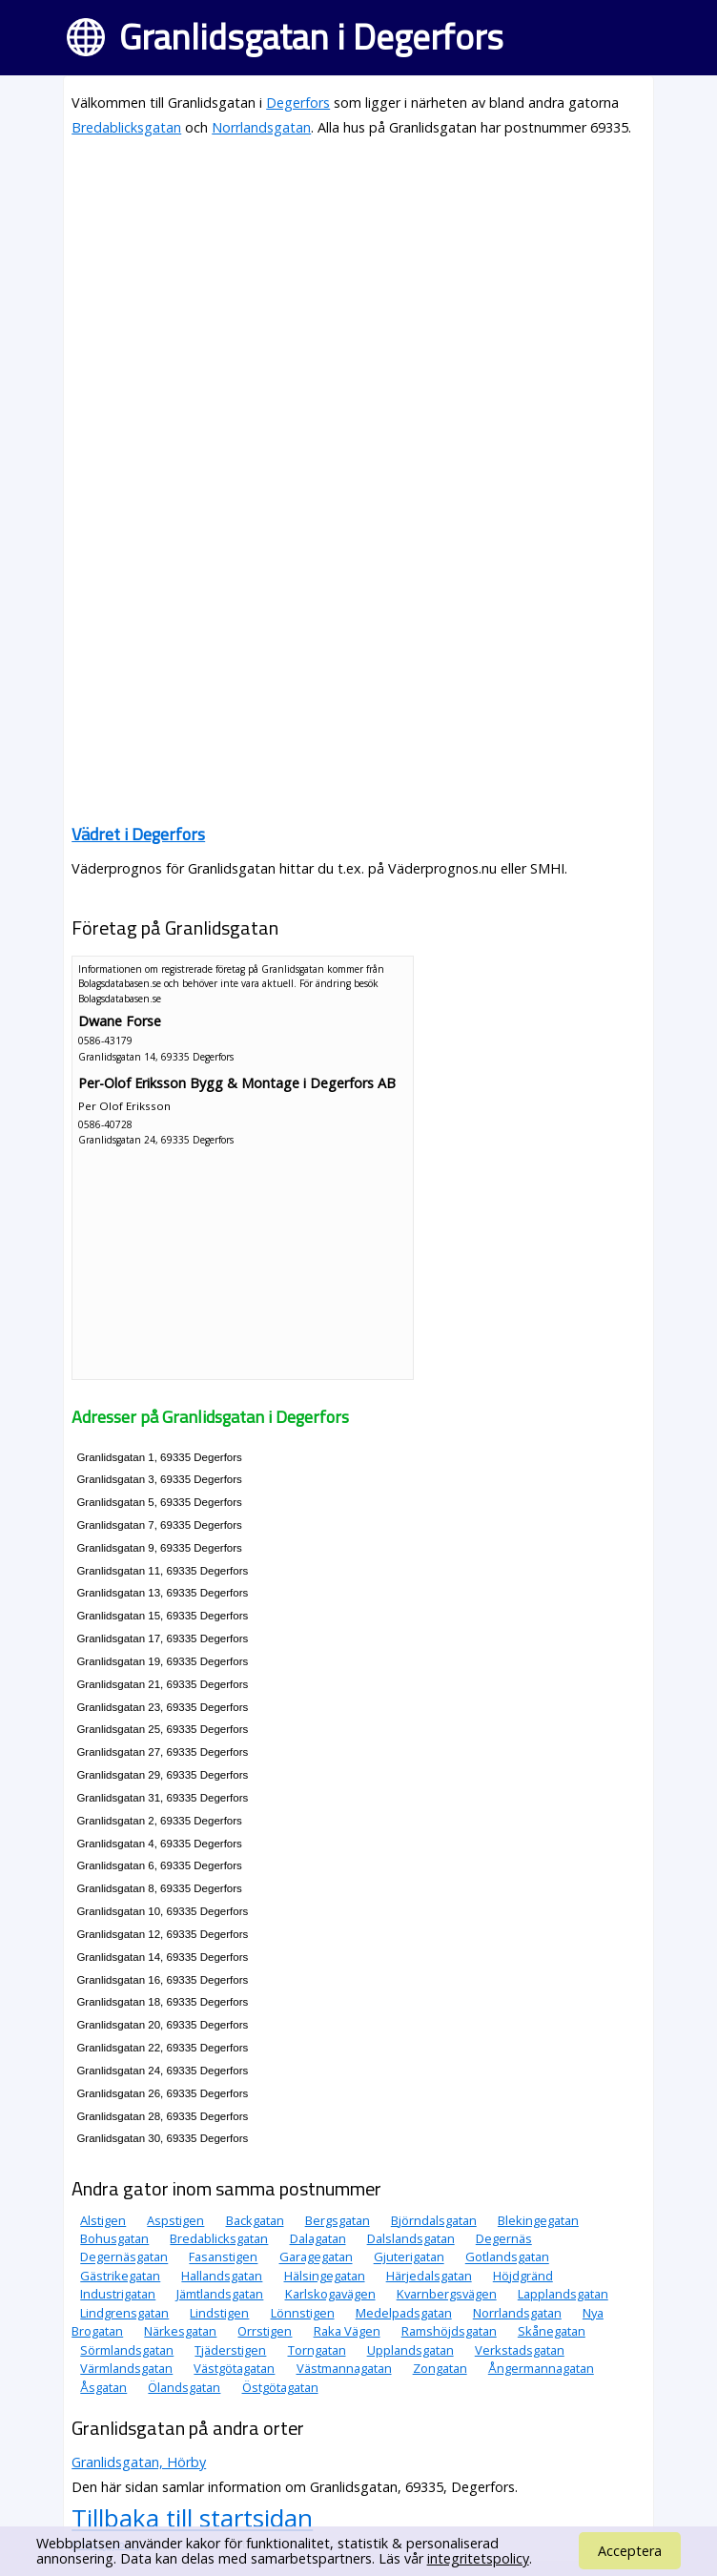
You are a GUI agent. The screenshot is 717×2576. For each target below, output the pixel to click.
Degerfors (298, 102)
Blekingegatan (538, 2220)
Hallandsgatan (221, 2275)
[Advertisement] (358, 288)
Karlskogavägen (330, 2293)
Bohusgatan (114, 2238)
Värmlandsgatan (126, 2368)
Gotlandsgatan (507, 2257)
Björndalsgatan (434, 2220)
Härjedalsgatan (429, 2275)
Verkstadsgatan (519, 2350)
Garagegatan (316, 2257)
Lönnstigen (303, 2312)
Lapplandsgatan (563, 2293)
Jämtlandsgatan (219, 2293)
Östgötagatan (280, 2387)
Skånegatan (551, 2330)
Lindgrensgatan (124, 2312)
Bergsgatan (337, 2220)
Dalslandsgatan (411, 2238)
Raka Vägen (347, 2330)
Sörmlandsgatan (127, 2350)
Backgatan (255, 2220)
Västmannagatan (344, 2368)
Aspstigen (175, 2220)
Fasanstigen (223, 2257)
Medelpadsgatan (404, 2312)
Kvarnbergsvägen (447, 2293)
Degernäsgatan (124, 2257)
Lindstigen (219, 2312)
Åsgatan (103, 2387)
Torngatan (317, 2350)
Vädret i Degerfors (138, 834)
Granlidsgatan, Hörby (139, 2462)
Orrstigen (264, 2330)
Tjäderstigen (230, 2350)
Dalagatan (318, 2238)
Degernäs (504, 2238)
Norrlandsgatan (261, 127)
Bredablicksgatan (126, 127)
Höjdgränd (523, 2275)
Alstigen (103, 2220)
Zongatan (440, 2368)
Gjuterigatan (409, 2257)
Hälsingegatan (324, 2275)
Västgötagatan (234, 2368)
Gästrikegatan (120, 2275)
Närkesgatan (180, 2330)
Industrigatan (117, 2293)
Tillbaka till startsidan (192, 2518)
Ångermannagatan (541, 2368)
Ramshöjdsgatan (449, 2330)
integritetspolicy (478, 2558)
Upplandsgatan (410, 2350)
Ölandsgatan (184, 2387)
